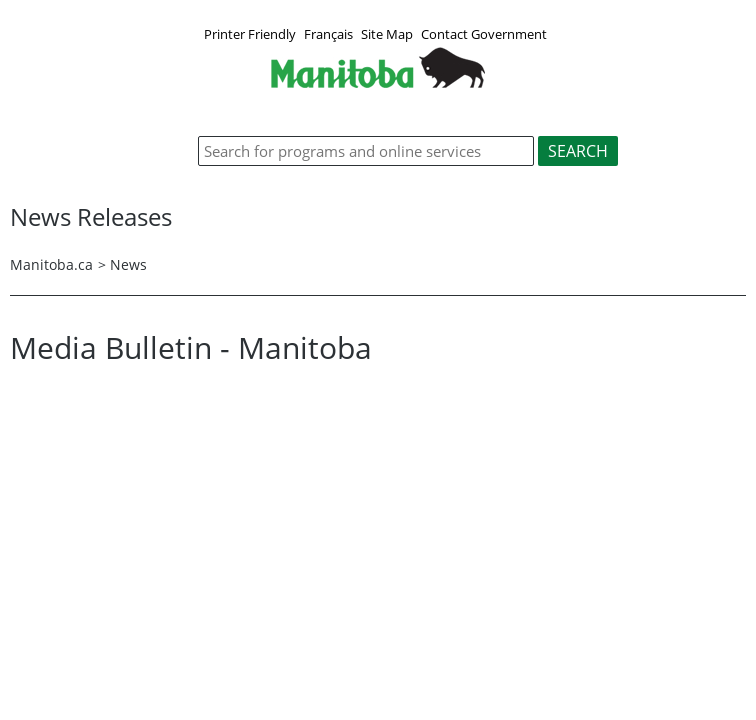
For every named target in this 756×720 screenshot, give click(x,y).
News (128, 264)
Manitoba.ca (51, 264)
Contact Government (484, 34)
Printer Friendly (250, 34)
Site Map (387, 34)
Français (328, 34)
